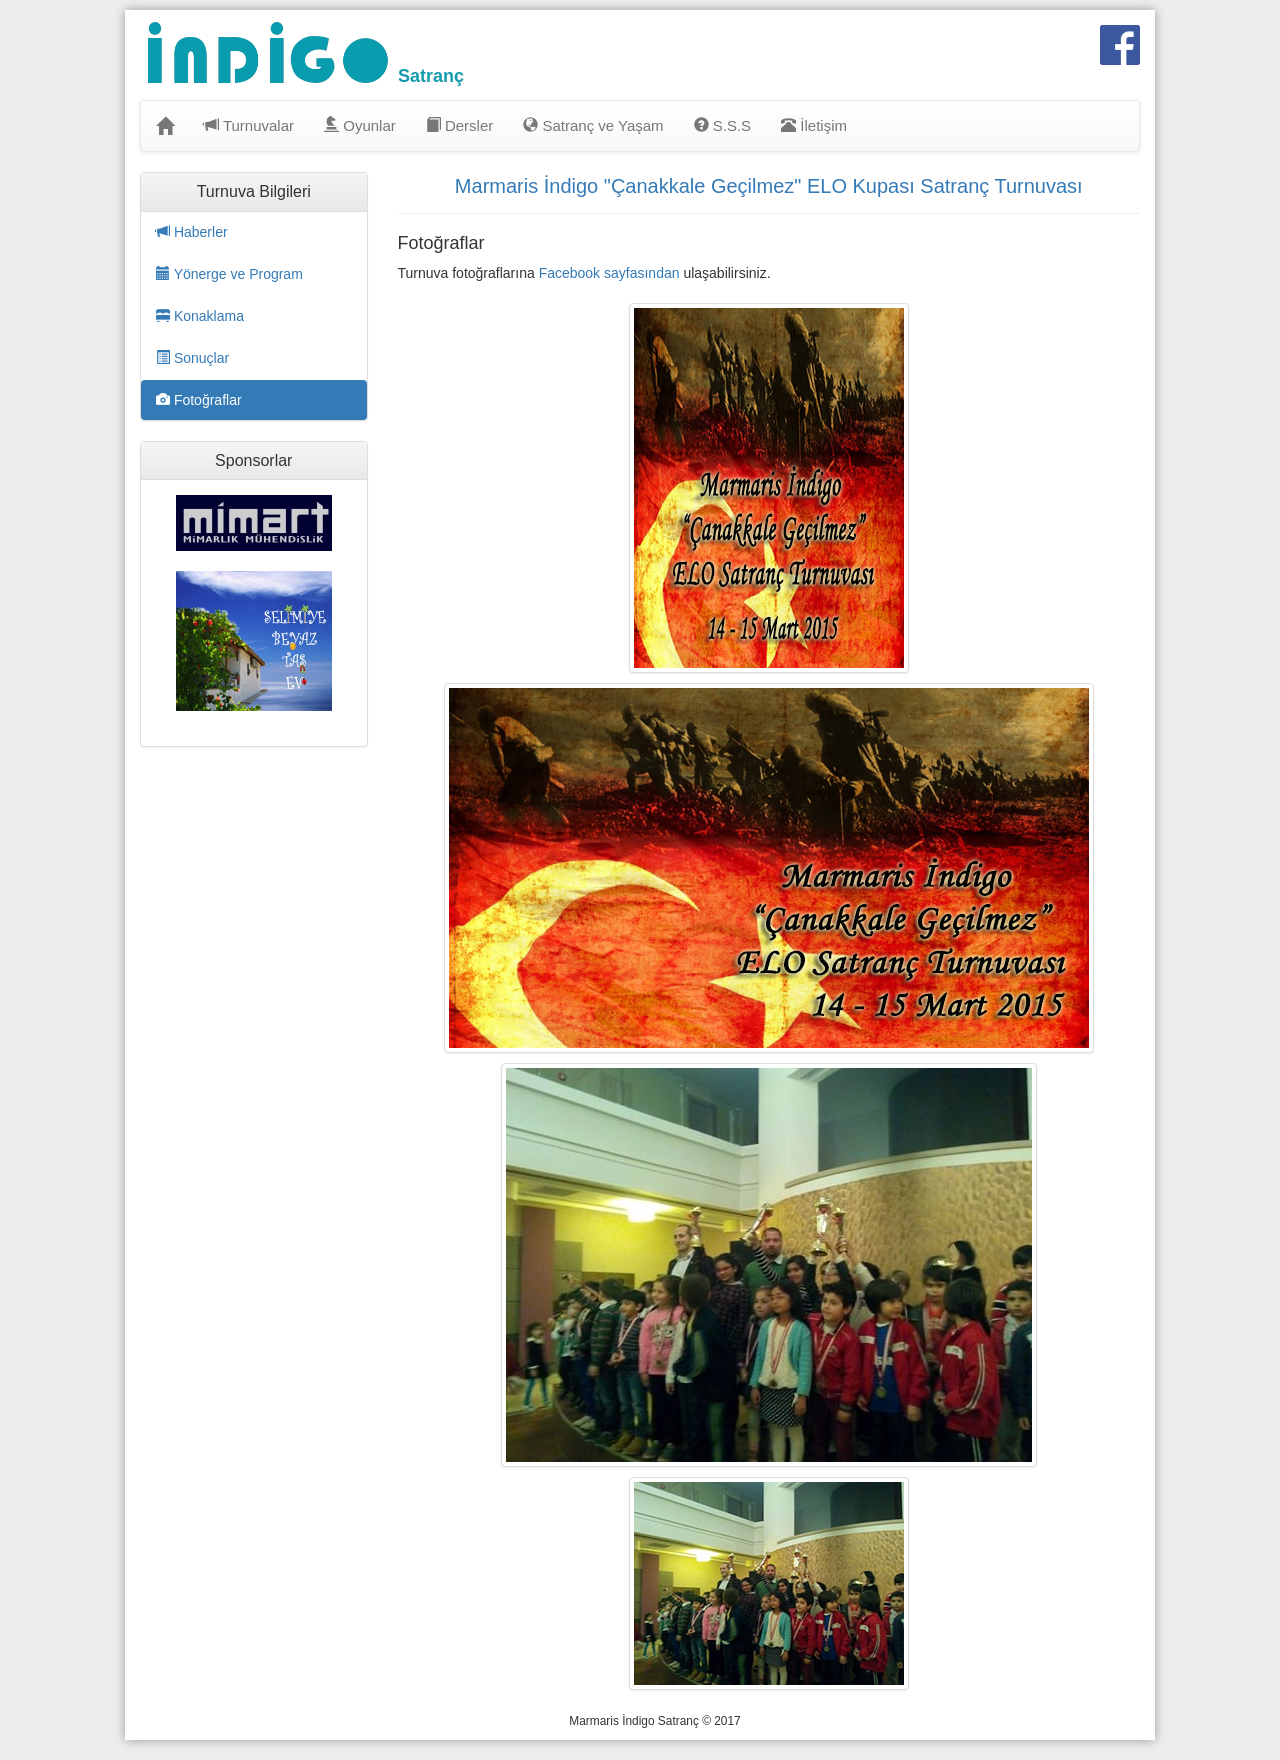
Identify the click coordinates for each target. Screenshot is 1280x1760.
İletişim (814, 125)
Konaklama (200, 316)
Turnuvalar (249, 125)
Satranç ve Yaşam (593, 125)
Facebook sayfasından (609, 273)
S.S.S (723, 125)
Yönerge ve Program (229, 274)
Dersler (460, 125)
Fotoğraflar (199, 400)
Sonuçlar (192, 358)
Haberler (192, 232)
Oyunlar (360, 125)
